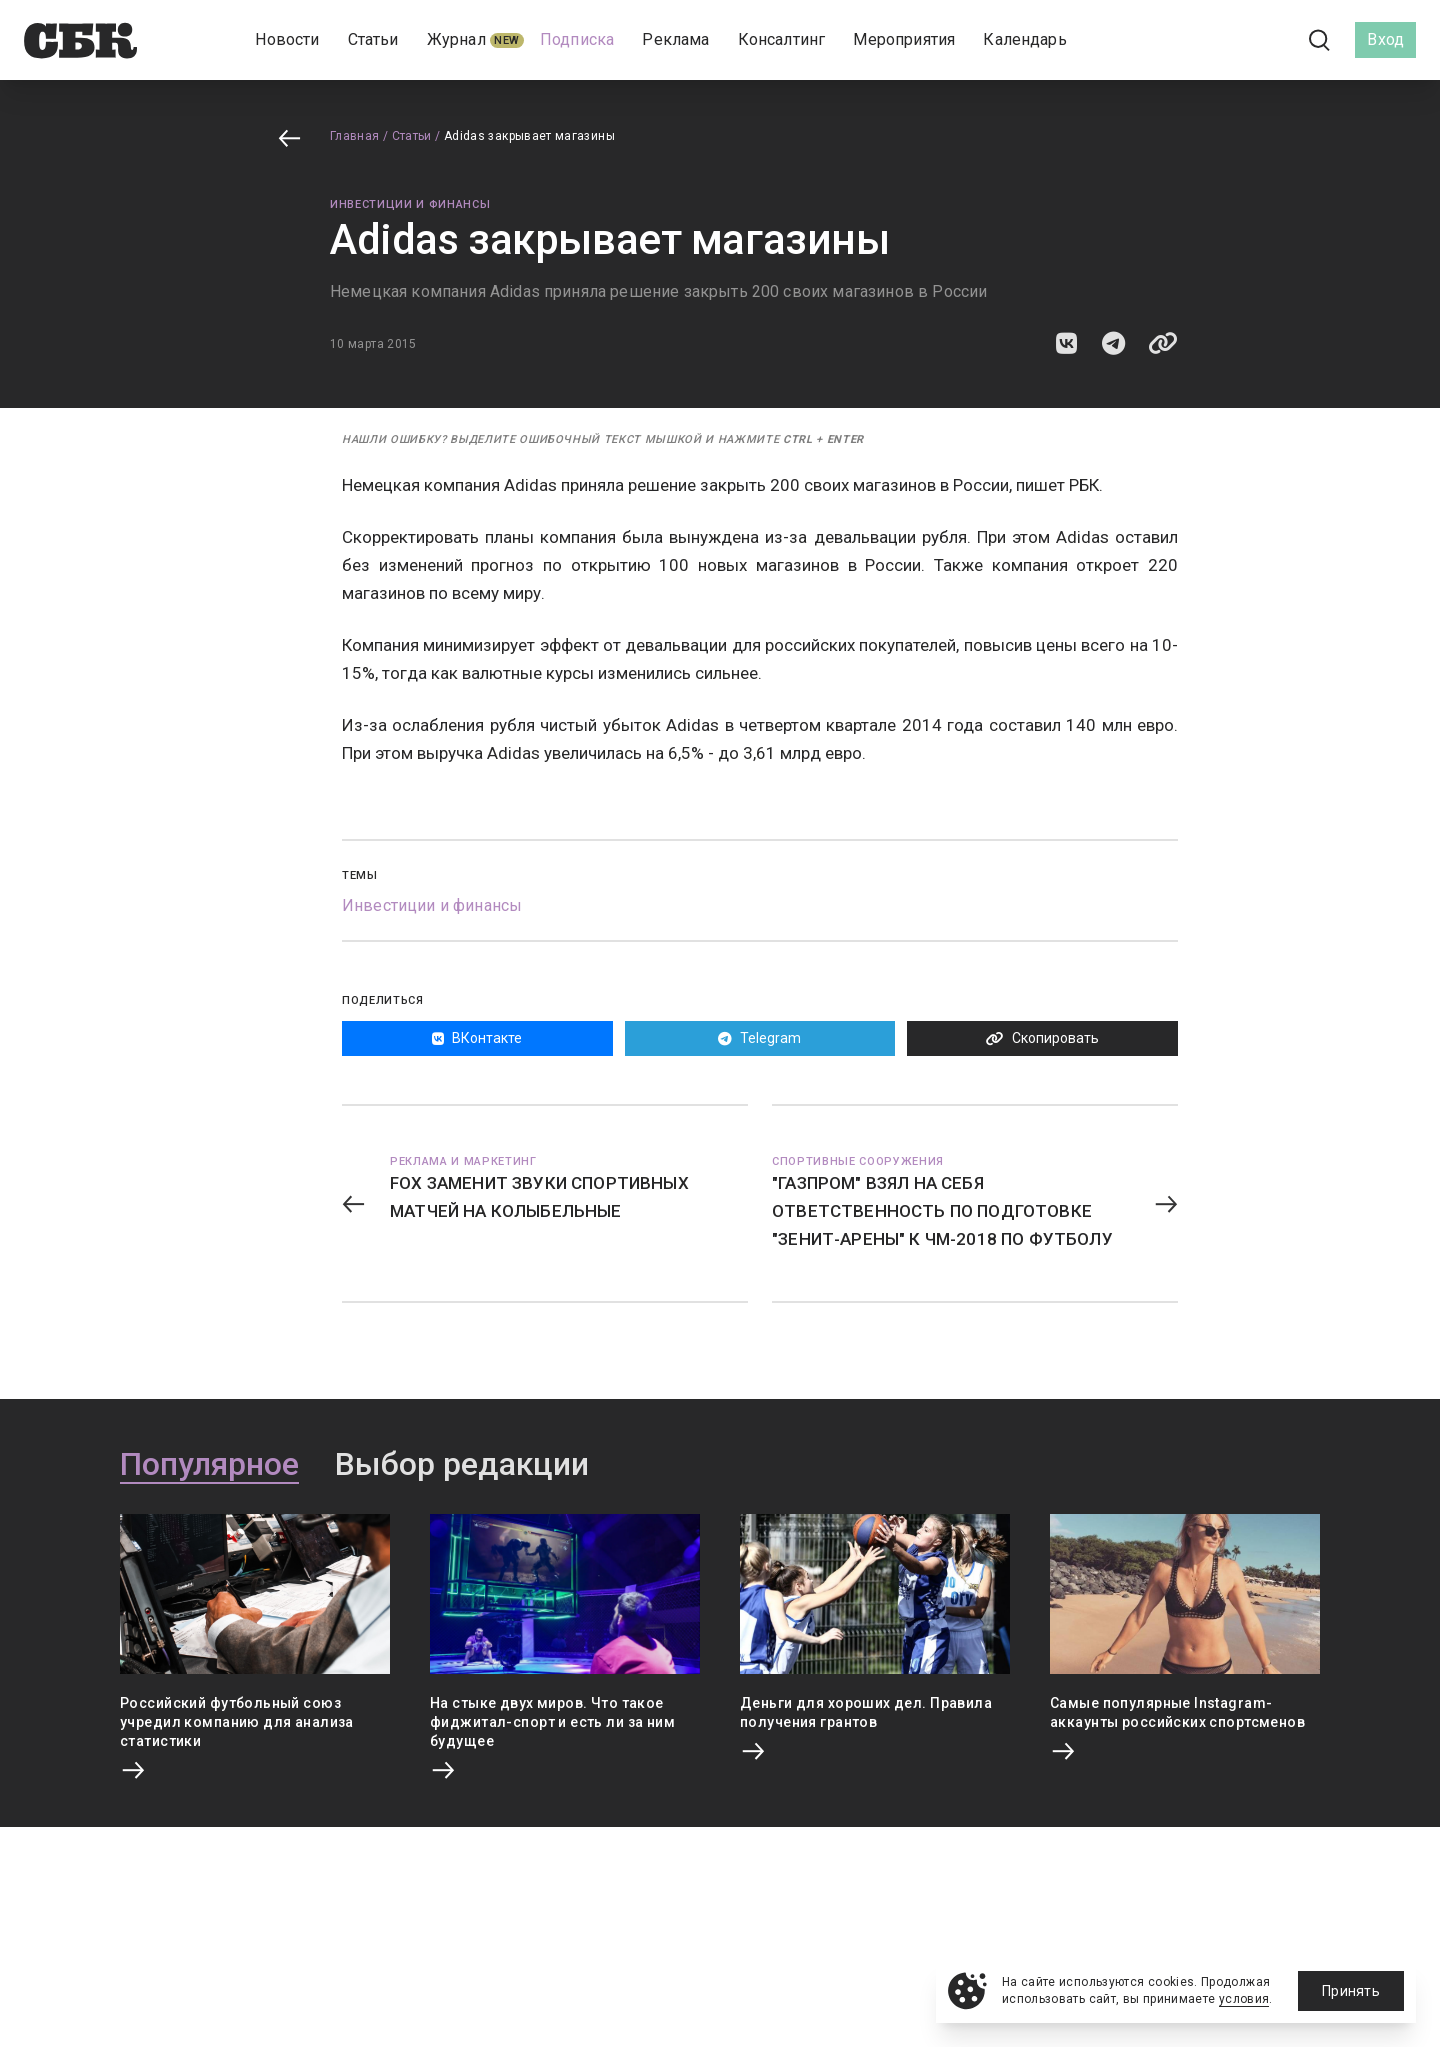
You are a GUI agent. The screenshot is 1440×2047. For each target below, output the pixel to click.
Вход (1385, 39)
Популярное (209, 1465)
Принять (1351, 1991)
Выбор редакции (462, 1465)
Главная (355, 136)
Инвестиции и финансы (410, 204)
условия (1244, 1999)
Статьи (412, 136)
